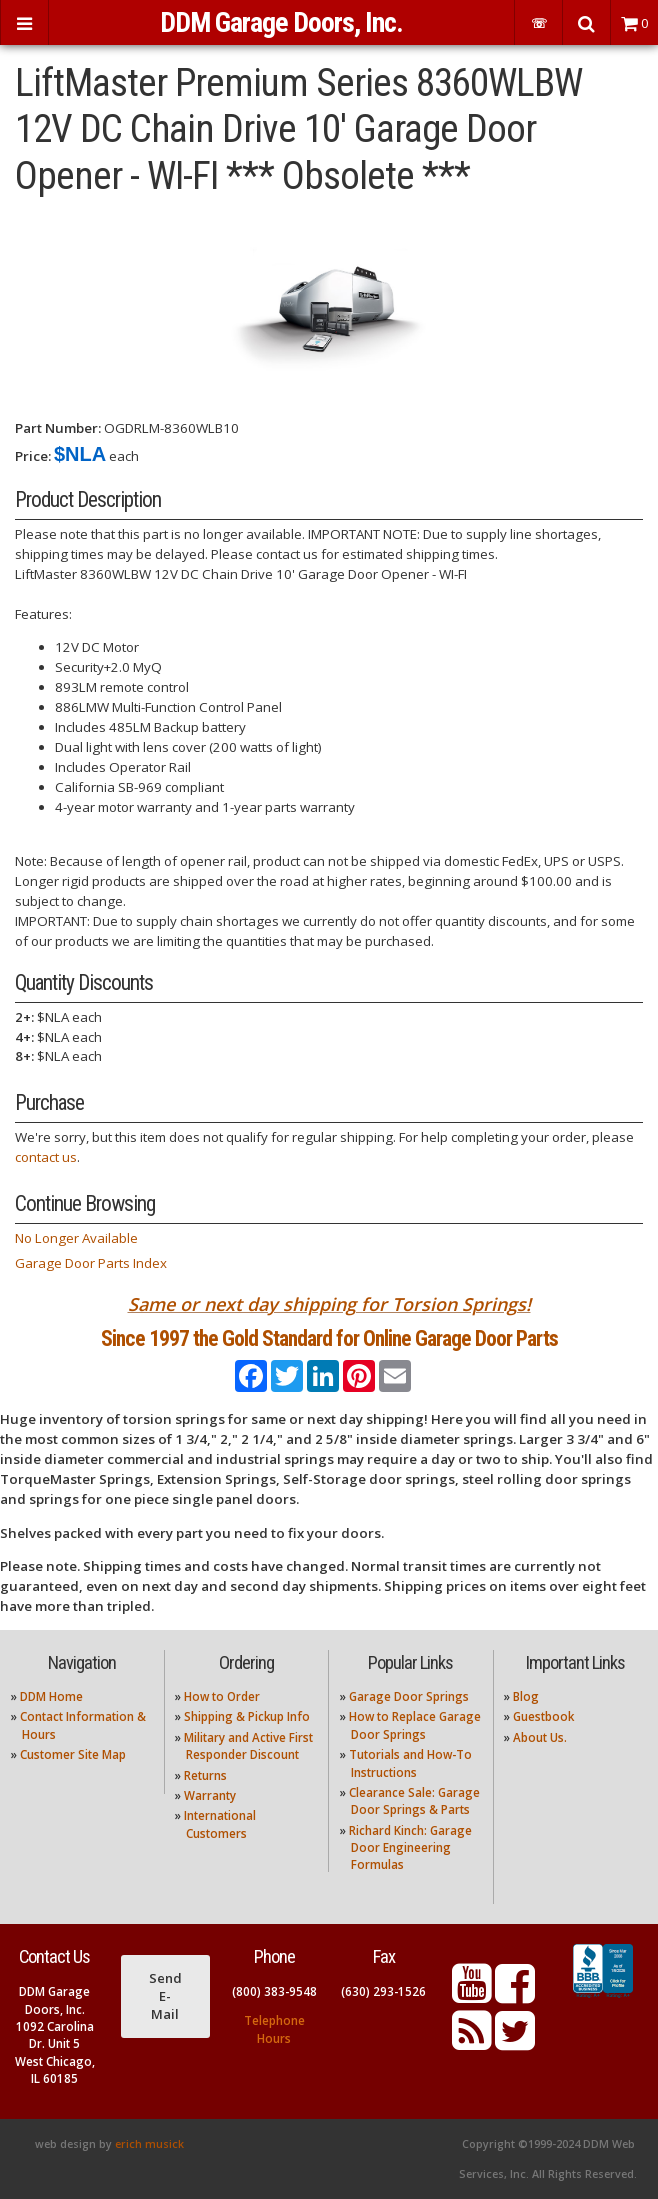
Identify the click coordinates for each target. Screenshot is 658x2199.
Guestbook (543, 1716)
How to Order (222, 1696)
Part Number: (58, 428)
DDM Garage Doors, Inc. (281, 22)
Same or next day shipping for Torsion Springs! (329, 1304)
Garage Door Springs (409, 1696)
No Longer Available (76, 1238)
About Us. (540, 1737)
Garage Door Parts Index (91, 1263)
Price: (33, 456)
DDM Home (51, 1696)
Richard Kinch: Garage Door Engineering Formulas (410, 1848)
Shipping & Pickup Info (247, 1716)
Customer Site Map (73, 1754)
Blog (526, 1696)
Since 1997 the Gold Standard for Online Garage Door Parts (329, 1338)
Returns (205, 1775)
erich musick (149, 2144)
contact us (46, 1157)
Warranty (210, 1795)
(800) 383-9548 (274, 1991)
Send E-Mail (165, 1996)
